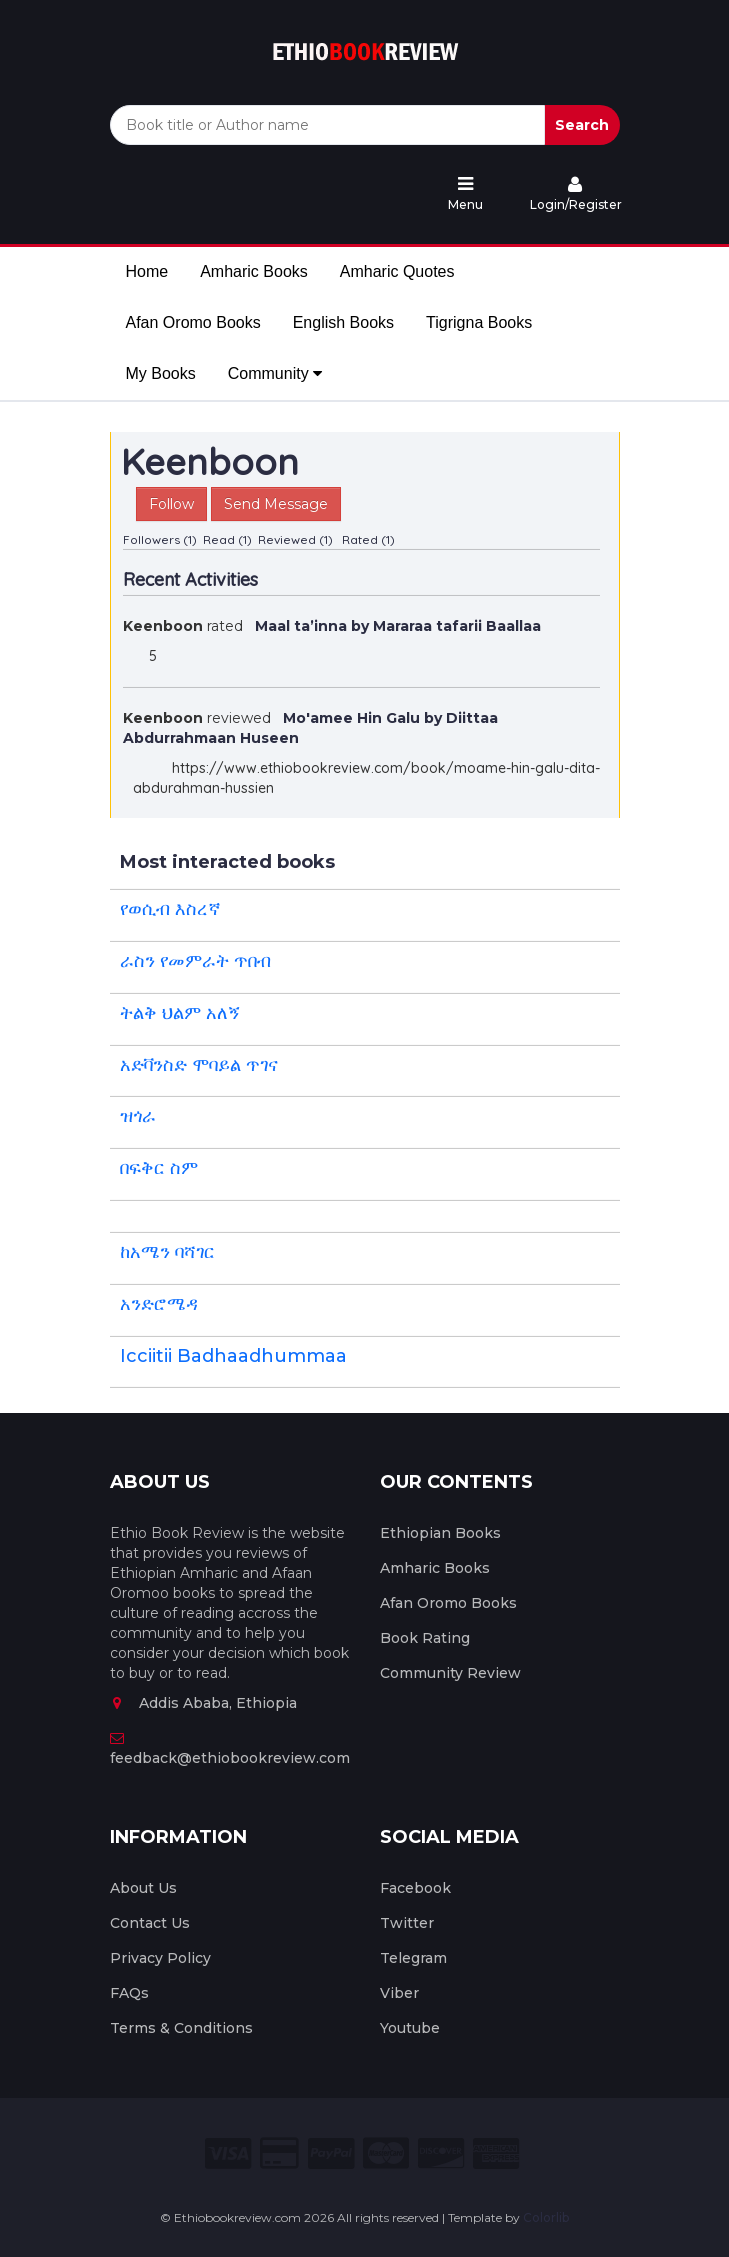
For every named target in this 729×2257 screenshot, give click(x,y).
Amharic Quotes (397, 271)
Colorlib (546, 2217)
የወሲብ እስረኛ (170, 909)
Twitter (407, 1923)
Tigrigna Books (479, 322)
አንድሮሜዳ (159, 1304)
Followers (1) (160, 539)
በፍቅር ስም (159, 1168)
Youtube (410, 2028)
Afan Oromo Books (193, 322)
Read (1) (227, 539)
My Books (161, 373)
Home (147, 271)
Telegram (413, 1958)
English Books (343, 322)
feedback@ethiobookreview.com (230, 1749)
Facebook (415, 1888)
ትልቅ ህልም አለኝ (180, 1013)
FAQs (129, 1993)
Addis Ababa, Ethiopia (203, 1703)
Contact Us (150, 1923)
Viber (399, 1993)
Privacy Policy (160, 1958)
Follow (171, 504)
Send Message (276, 504)
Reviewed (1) (295, 539)
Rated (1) (368, 539)
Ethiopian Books (440, 1533)
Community (275, 373)
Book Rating (425, 1638)
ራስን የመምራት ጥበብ (195, 961)
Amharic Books (254, 271)
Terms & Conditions (181, 2028)
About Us (143, 1888)
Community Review (450, 1673)
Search (582, 125)
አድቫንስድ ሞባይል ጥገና (199, 1065)
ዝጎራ (138, 1116)
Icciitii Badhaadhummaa (233, 1356)
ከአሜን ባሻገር (167, 1252)
